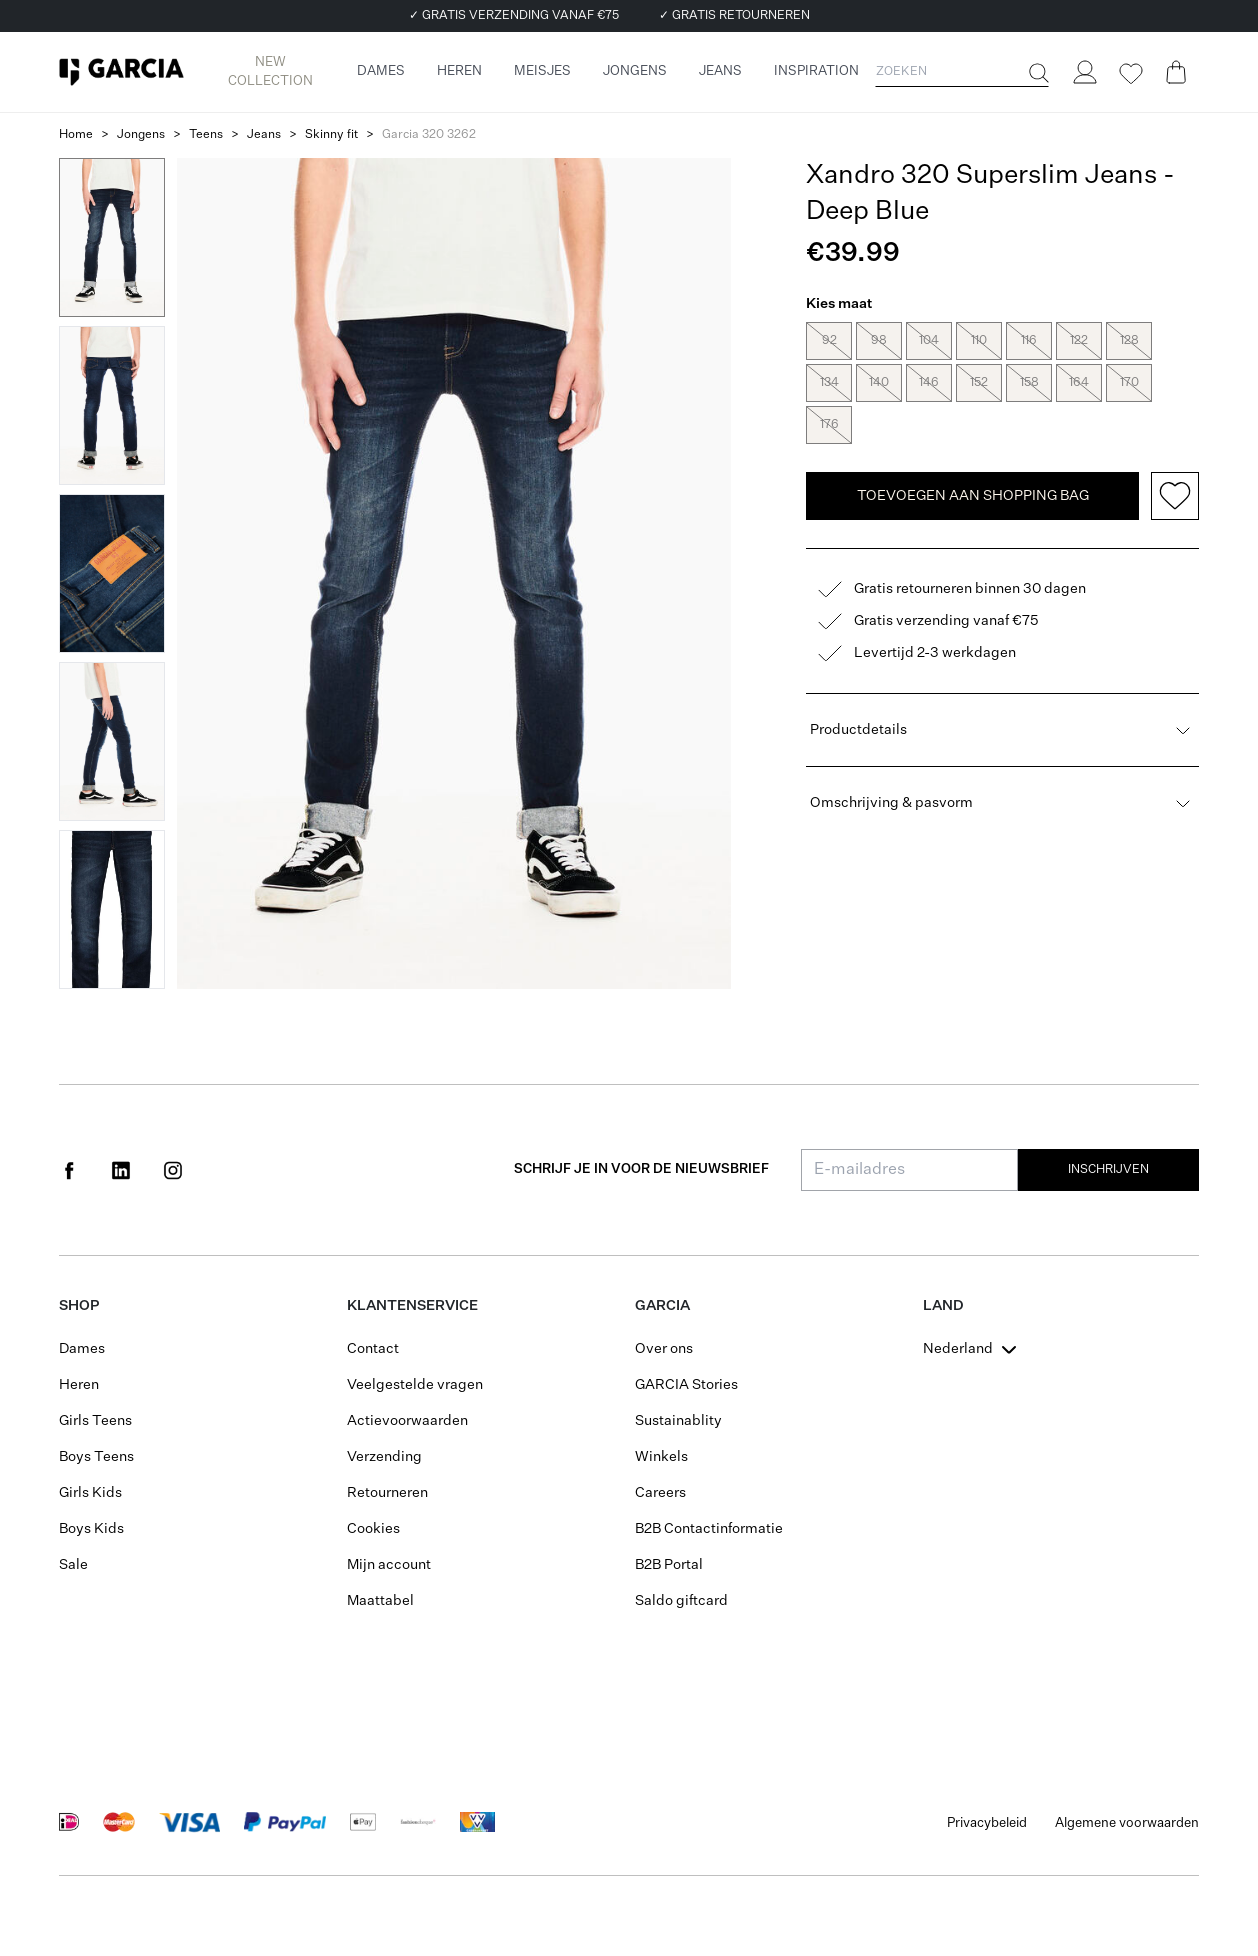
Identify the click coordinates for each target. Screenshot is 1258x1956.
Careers (660, 1493)
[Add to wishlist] (1175, 478)
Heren (79, 1385)
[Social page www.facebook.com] (69, 1170)
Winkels (661, 1457)
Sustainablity (678, 1421)
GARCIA (662, 1306)
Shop (79, 1306)
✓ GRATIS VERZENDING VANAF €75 (514, 16)
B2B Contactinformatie (709, 1529)
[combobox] (972, 1349)
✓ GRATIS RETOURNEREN (734, 16)
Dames (82, 1349)
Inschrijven (1108, 1170)
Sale (73, 1565)
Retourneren (387, 1493)
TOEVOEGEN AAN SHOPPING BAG (973, 478)
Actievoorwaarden (407, 1421)
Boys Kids (91, 1529)
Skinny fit (331, 135)
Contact (373, 1349)
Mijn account (389, 1565)
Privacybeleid (987, 1823)
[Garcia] (121, 72)
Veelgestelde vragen (415, 1385)
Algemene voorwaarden (1127, 1823)
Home (76, 135)
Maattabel (380, 1601)
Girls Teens (95, 1421)
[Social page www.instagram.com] (173, 1170)
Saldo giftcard (681, 1601)
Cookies (373, 1529)
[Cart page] (1176, 72)
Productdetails (1002, 712)
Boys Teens (96, 1457)
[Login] (1084, 72)
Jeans (264, 135)
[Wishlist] (1130, 74)
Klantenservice (412, 1306)
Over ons (664, 1349)
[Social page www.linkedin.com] (121, 1170)
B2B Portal (669, 1565)
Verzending (384, 1457)
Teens (206, 135)
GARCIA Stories (686, 1385)
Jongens (141, 135)
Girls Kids (90, 1493)
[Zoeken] (1037, 73)
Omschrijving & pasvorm (1002, 785)
